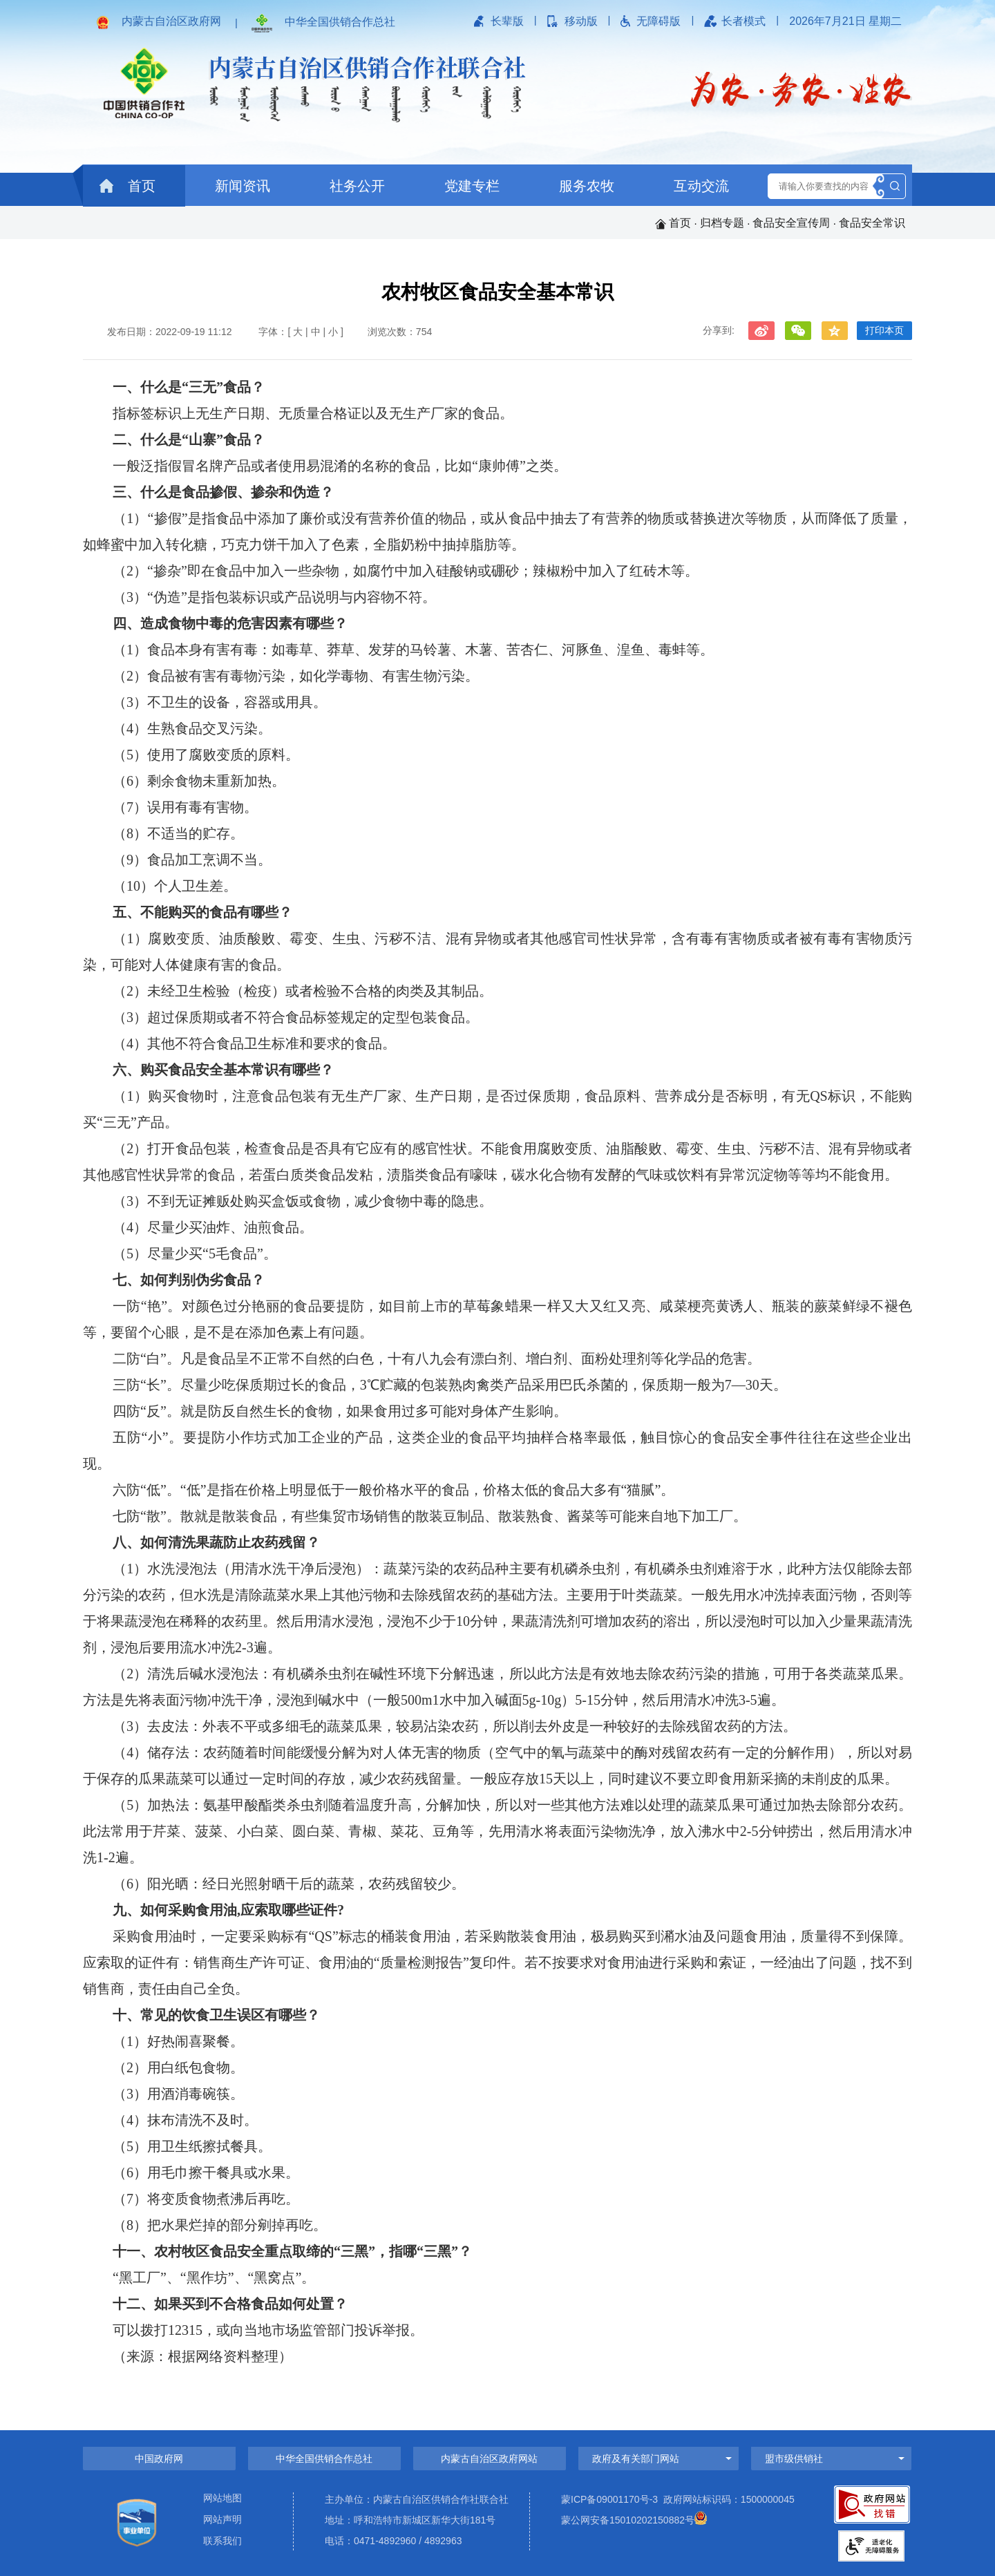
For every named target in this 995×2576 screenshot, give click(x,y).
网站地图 (222, 2498)
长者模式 (743, 21)
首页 (127, 185)
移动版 (581, 21)
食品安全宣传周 (791, 223)
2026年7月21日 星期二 (845, 21)
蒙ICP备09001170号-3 (609, 2499)
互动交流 (701, 185)
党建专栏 (472, 185)
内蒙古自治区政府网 (171, 21)
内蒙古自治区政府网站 (489, 2458)
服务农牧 (586, 185)
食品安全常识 (872, 223)
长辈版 (507, 21)
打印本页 (884, 330)
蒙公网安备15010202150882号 (627, 2520)
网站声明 (222, 2520)
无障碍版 (658, 21)
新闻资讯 (242, 185)
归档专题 (722, 223)
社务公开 (357, 185)
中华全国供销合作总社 (340, 22)
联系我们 (222, 2541)
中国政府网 (159, 2458)
